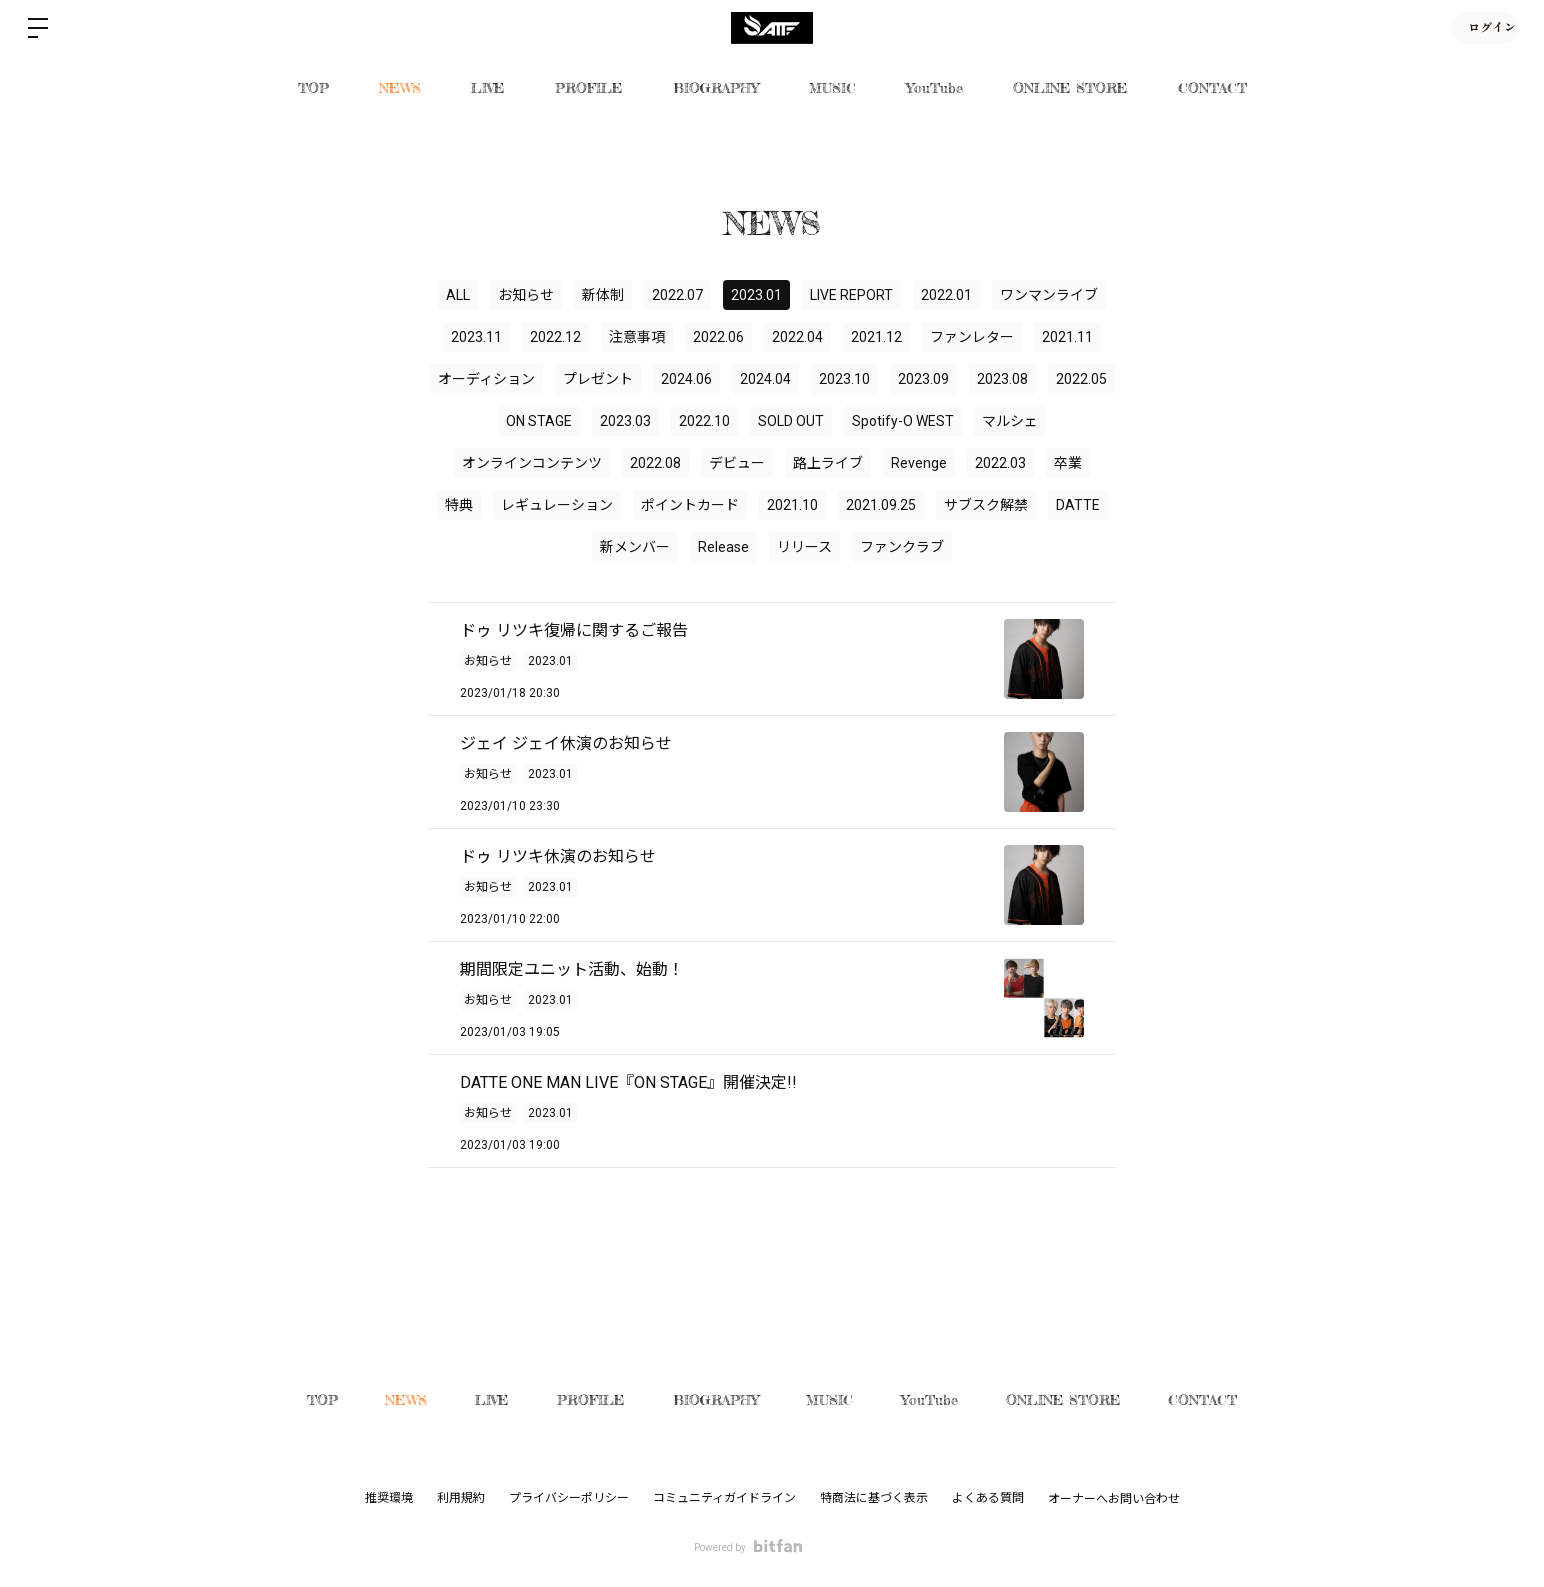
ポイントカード (690, 505)
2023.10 (844, 379)
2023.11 (476, 337)
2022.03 (1000, 463)
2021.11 (1067, 337)
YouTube (934, 87)
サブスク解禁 (986, 505)
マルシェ (1010, 421)
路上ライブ (828, 463)
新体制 (603, 295)
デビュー (737, 463)
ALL (458, 295)
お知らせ (526, 295)
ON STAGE (539, 421)
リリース (804, 547)
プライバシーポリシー (569, 1498)
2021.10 (792, 505)
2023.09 (923, 379)
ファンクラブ (902, 547)
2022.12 (555, 337)
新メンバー (635, 547)
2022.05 (1081, 379)
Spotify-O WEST (903, 421)
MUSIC (832, 87)
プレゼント (598, 379)
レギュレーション (557, 505)
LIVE (488, 87)
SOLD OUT (791, 421)
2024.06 (686, 379)
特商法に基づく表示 (874, 1498)
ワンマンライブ (1049, 295)
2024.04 (765, 379)
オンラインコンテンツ (532, 463)
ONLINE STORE (1070, 87)
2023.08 (1002, 379)
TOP (313, 87)
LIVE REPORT (851, 295)
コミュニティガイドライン (724, 1498)
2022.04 (797, 337)
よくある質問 (988, 1498)
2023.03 (625, 421)
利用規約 (461, 1498)
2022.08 (655, 463)
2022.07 (677, 295)
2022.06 (718, 337)
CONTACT (1212, 87)
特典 (459, 505)
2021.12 (876, 337)
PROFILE (589, 87)
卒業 (1068, 463)
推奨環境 (389, 1498)
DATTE (1078, 505)
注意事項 (637, 337)
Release (723, 547)
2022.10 (704, 421)
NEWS (400, 87)
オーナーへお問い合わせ (1114, 1499)
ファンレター (972, 337)
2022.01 (946, 295)
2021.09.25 (881, 505)
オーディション (486, 379)
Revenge (919, 463)
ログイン (1484, 27)
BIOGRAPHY (716, 87)
